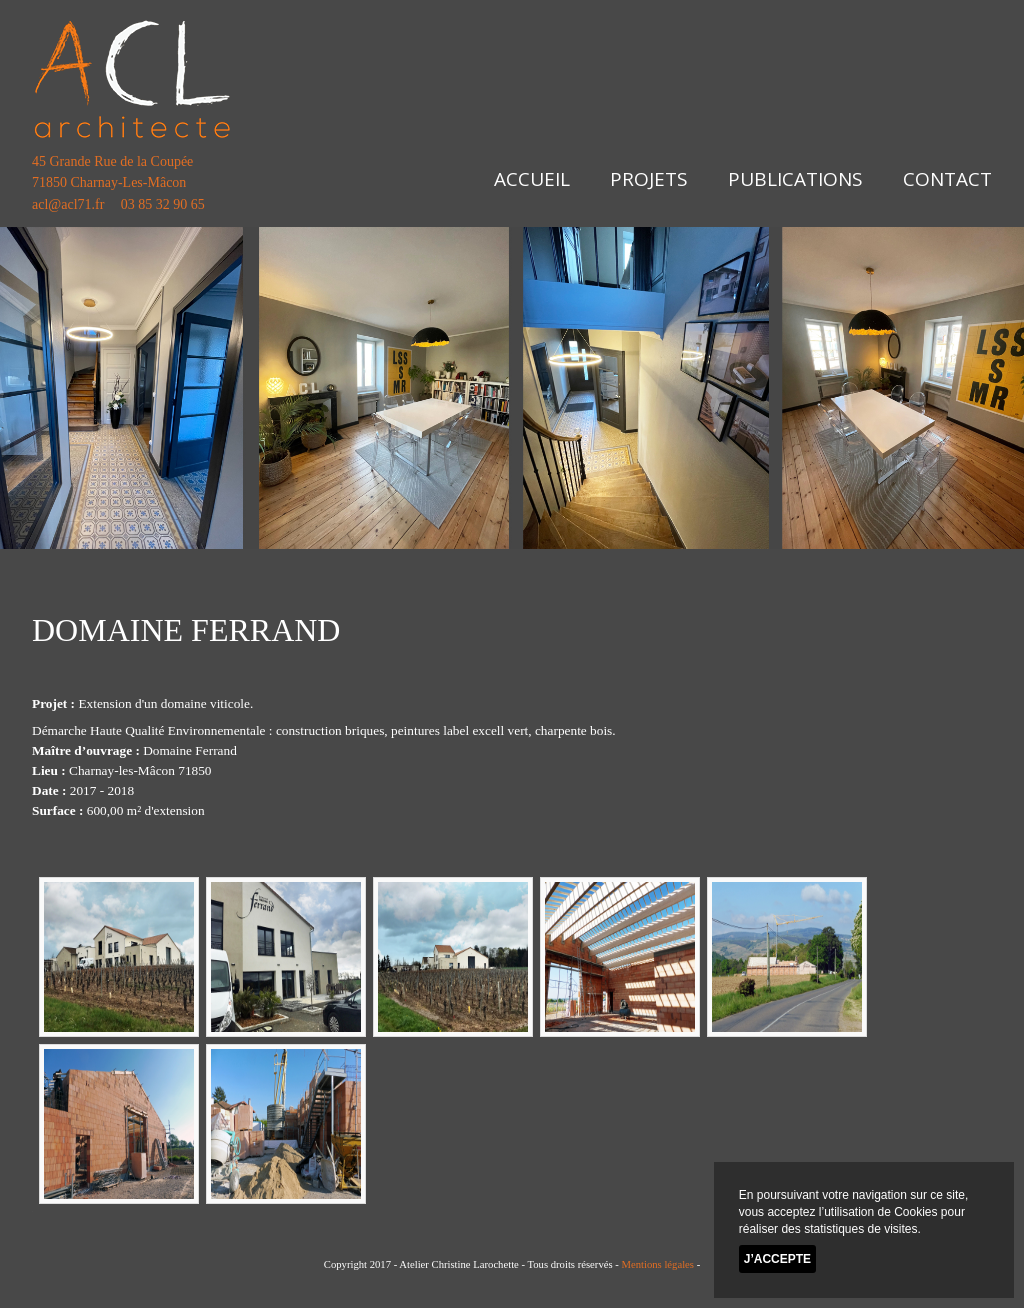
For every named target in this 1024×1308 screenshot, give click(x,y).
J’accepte (777, 1259)
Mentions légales (657, 1264)
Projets (649, 179)
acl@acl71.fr (68, 204)
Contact (947, 179)
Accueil (532, 179)
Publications (795, 179)
